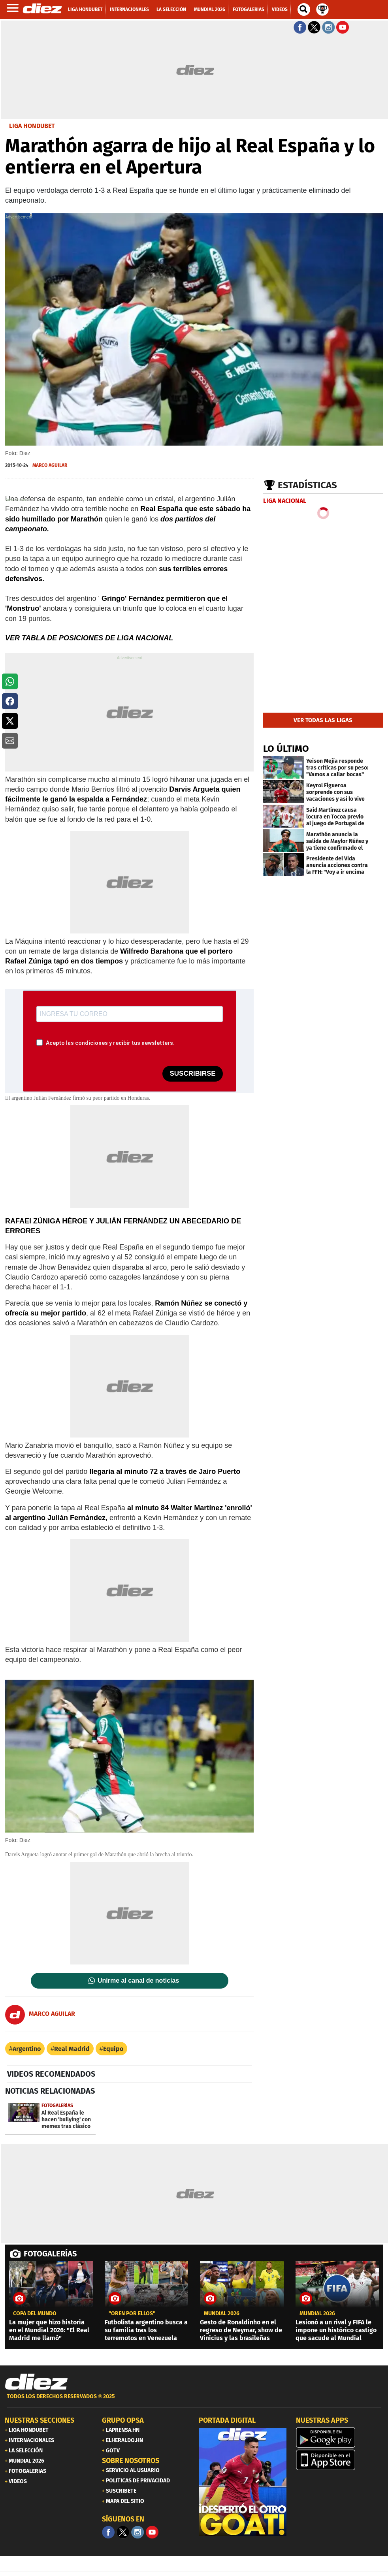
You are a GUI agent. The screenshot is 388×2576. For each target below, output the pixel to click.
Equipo (113, 2049)
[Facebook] (108, 2532)
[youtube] (152, 2532)
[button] (10, 681)
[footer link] (194, 2401)
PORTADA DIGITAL (227, 2420)
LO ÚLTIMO (286, 748)
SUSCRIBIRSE (192, 1073)
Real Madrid (72, 2049)
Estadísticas (307, 485)
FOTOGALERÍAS (50, 2253)
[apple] (340, 2460)
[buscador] (304, 9)
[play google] (340, 2437)
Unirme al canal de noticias (138, 1981)
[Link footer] (36, 2381)
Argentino (27, 2049)
